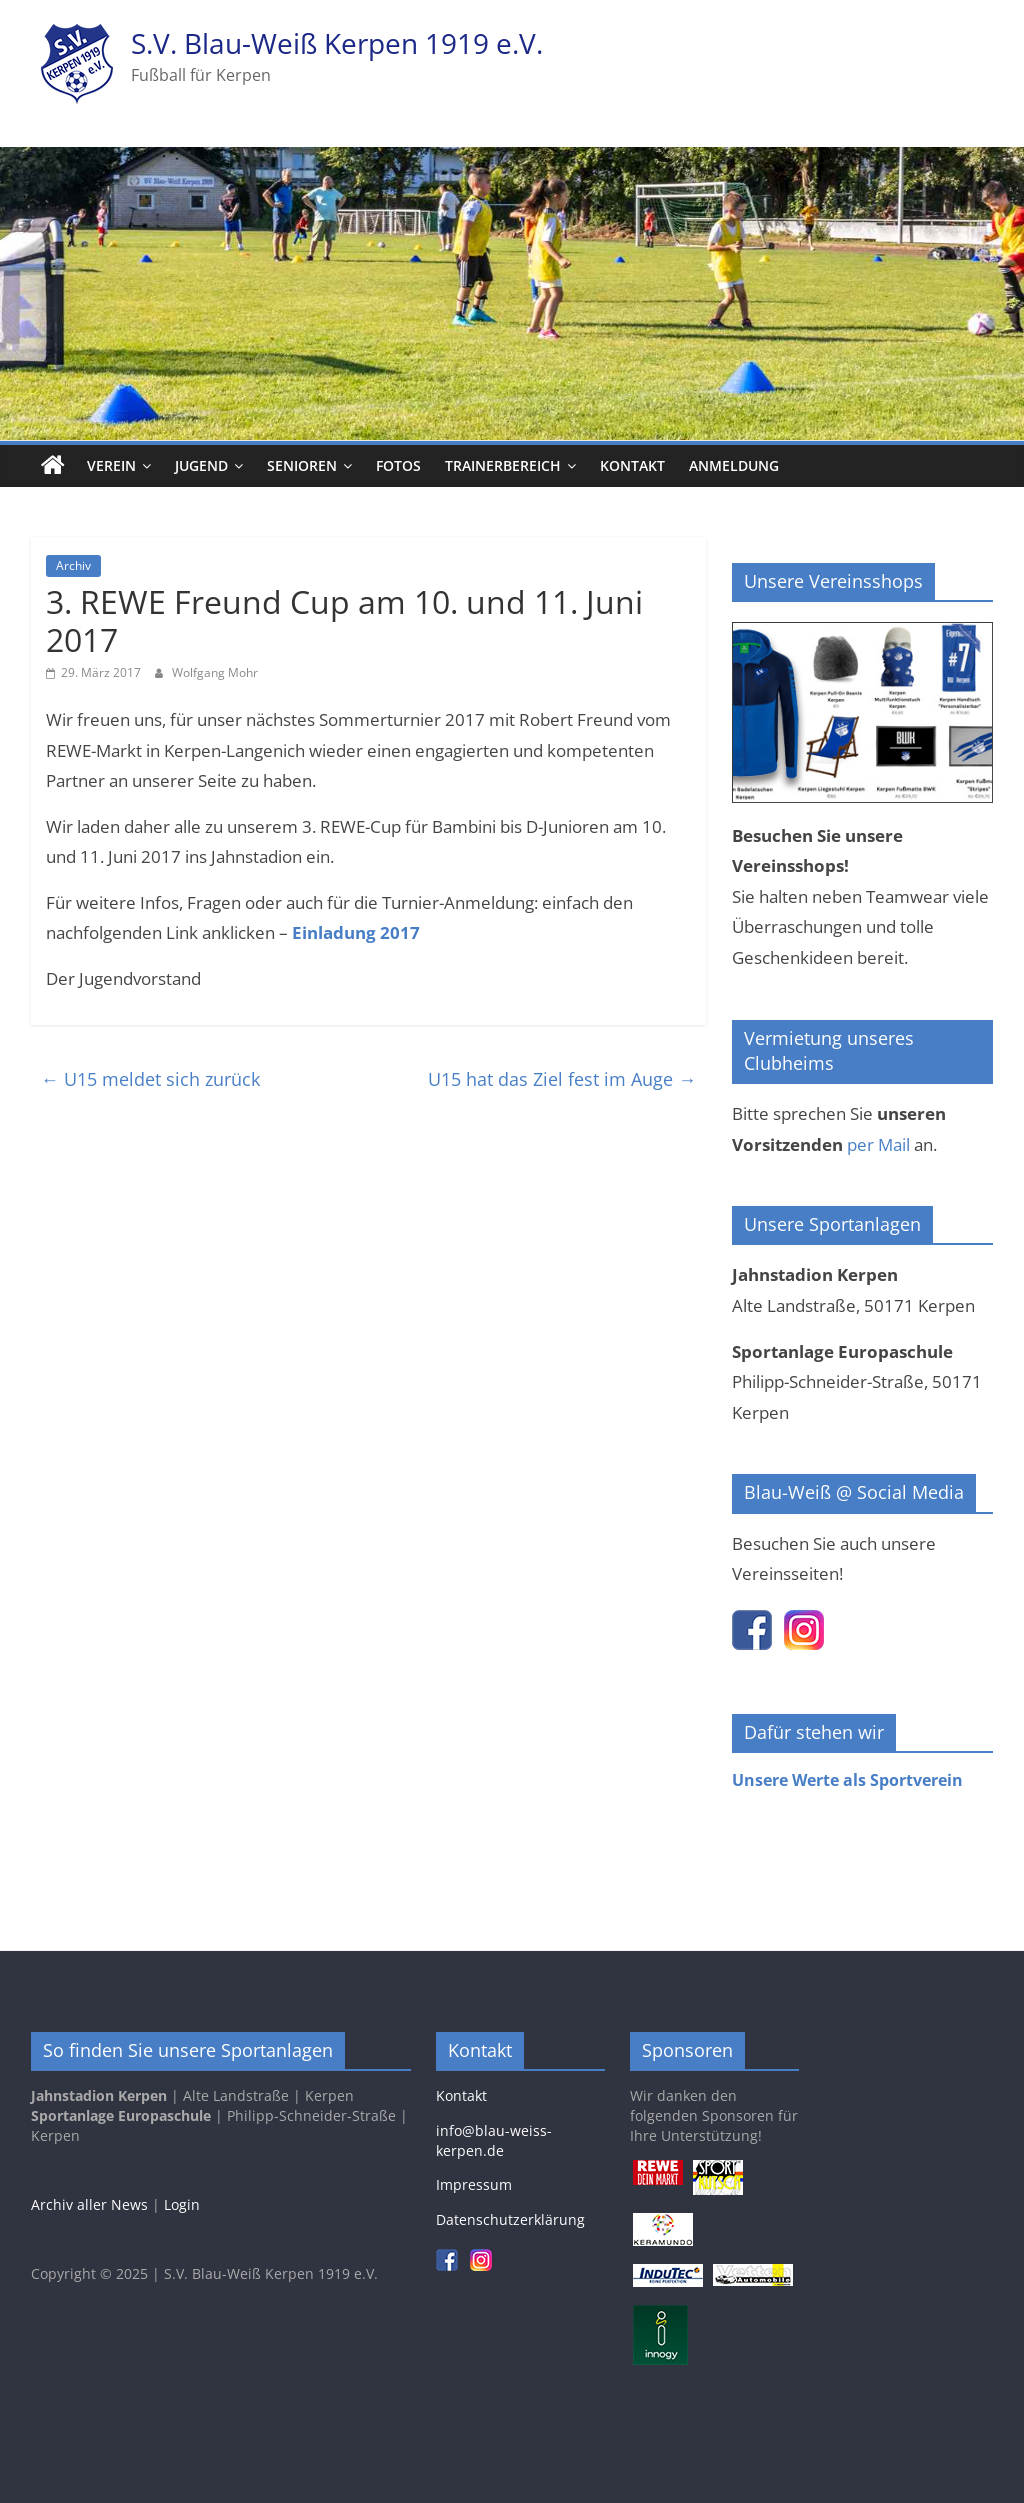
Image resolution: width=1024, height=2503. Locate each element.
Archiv (73, 565)
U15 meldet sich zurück (150, 1079)
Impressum (474, 2184)
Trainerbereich (503, 465)
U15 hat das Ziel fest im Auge (562, 1079)
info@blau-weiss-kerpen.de (494, 2140)
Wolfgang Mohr (215, 672)
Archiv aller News (89, 2204)
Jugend (201, 465)
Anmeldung (734, 465)
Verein (111, 465)
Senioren (302, 465)
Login (182, 2204)
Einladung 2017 (356, 932)
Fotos (398, 465)
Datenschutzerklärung (510, 2219)
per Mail (878, 1144)
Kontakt (632, 465)
